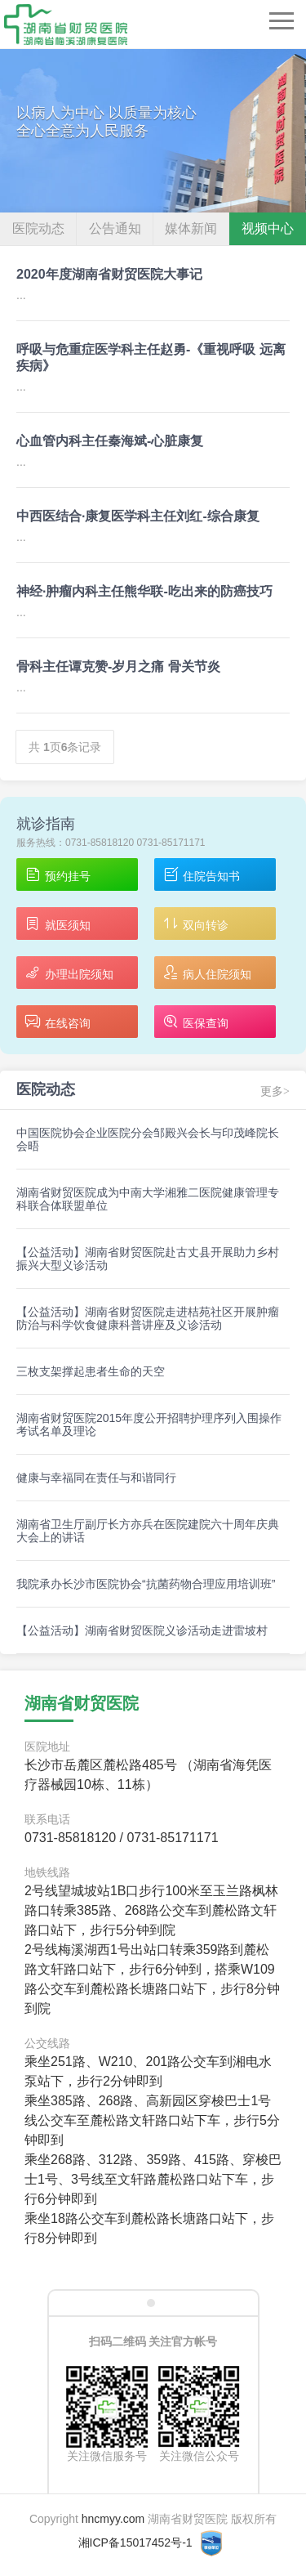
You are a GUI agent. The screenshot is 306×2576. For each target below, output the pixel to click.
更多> (275, 1091)
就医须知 (57, 925)
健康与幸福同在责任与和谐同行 (96, 1477)
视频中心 (268, 228)
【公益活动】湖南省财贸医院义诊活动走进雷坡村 (142, 1630)
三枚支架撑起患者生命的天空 (90, 1371)
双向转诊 (195, 925)
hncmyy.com (113, 2518)
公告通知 (115, 228)
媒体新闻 (191, 228)
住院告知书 (201, 876)
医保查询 (195, 1023)
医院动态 (38, 228)
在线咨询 (57, 1023)
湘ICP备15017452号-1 (135, 2542)
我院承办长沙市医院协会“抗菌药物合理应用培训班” (145, 1583)
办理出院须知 (68, 974)
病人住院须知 (206, 974)
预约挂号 (57, 876)
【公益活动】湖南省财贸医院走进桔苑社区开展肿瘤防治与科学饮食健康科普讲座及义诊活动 (147, 1318)
